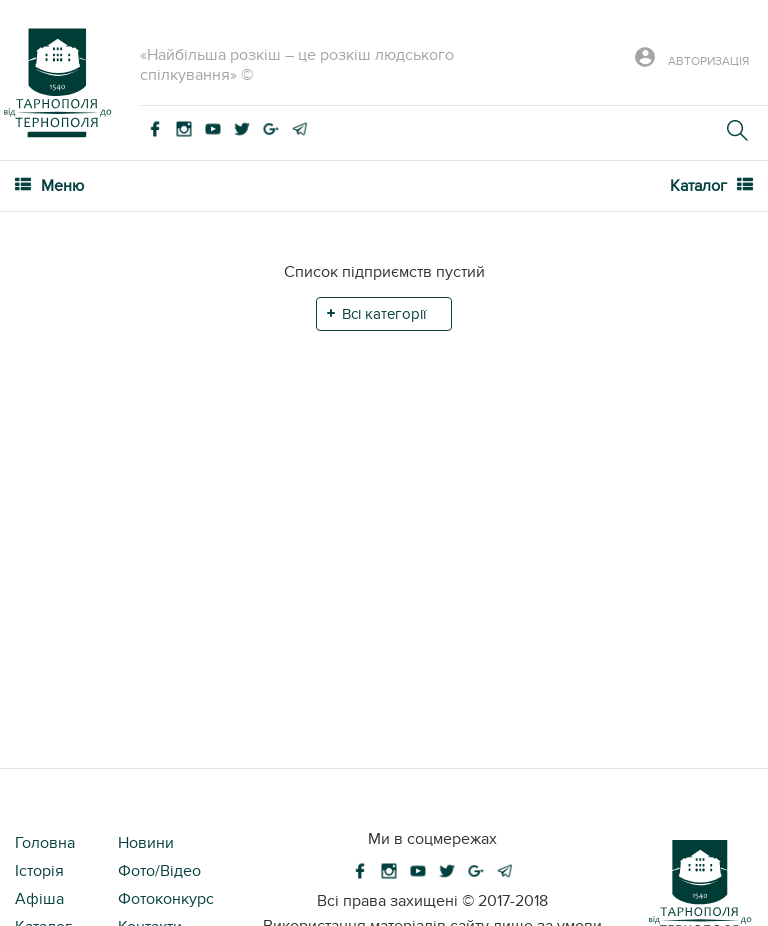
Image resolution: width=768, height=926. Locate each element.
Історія (39, 871)
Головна (45, 843)
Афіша (39, 899)
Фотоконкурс (166, 899)
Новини (146, 843)
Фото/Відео (159, 871)
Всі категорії (384, 314)
